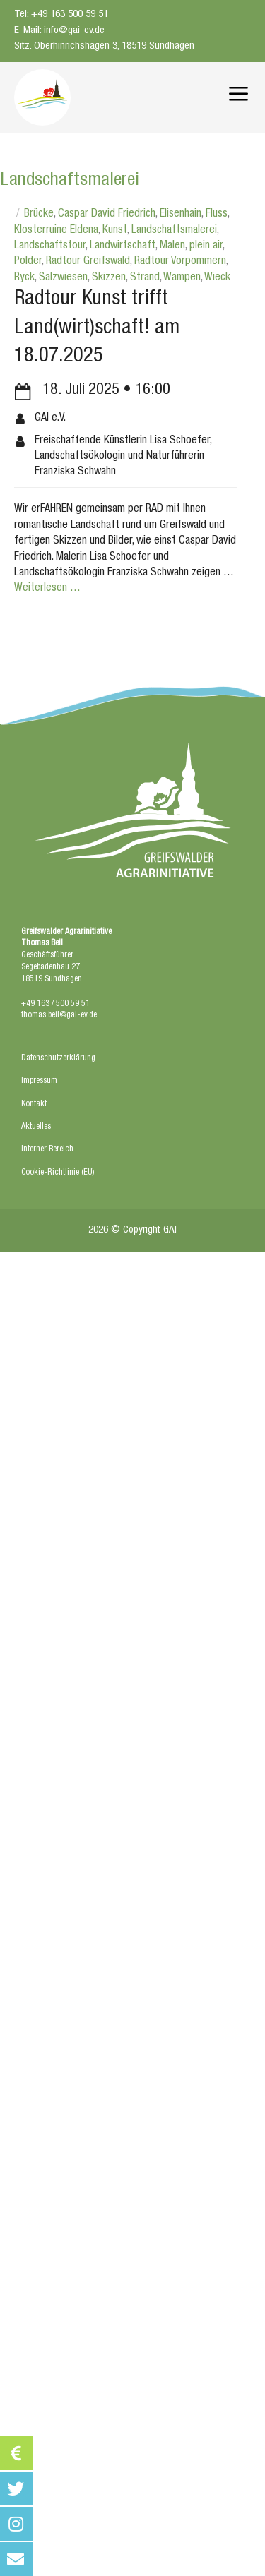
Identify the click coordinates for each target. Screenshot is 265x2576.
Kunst (114, 230)
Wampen (182, 278)
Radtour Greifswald (88, 262)
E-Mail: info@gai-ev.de (59, 30)
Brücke (39, 214)
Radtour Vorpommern (180, 262)
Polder (28, 262)
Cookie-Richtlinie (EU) (57, 1172)
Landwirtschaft (122, 246)
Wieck (217, 278)
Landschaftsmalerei (174, 230)
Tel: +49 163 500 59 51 (61, 14)
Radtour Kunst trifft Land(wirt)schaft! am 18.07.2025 (96, 328)
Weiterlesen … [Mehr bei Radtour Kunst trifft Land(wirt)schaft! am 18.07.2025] (47, 588)
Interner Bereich (47, 1149)
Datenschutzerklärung (58, 1058)
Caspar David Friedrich (106, 214)
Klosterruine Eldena (56, 230)
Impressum (39, 1081)
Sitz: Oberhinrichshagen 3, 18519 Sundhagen (104, 46)
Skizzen (109, 278)
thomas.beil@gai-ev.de (59, 1015)
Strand (145, 278)
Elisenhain (180, 214)
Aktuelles (36, 1126)
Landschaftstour (50, 246)
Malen (172, 246)
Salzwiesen (63, 278)
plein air (206, 246)
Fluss (217, 214)
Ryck (24, 278)
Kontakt (34, 1104)
